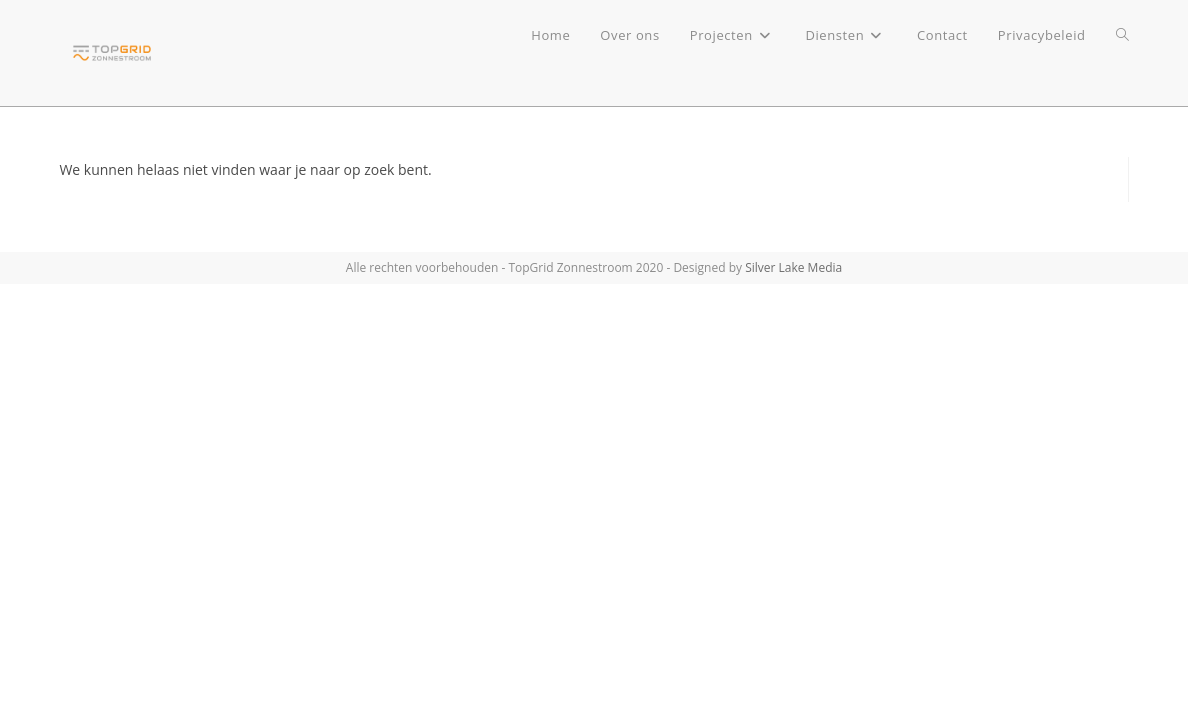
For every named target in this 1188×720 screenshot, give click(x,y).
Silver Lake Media (793, 267)
